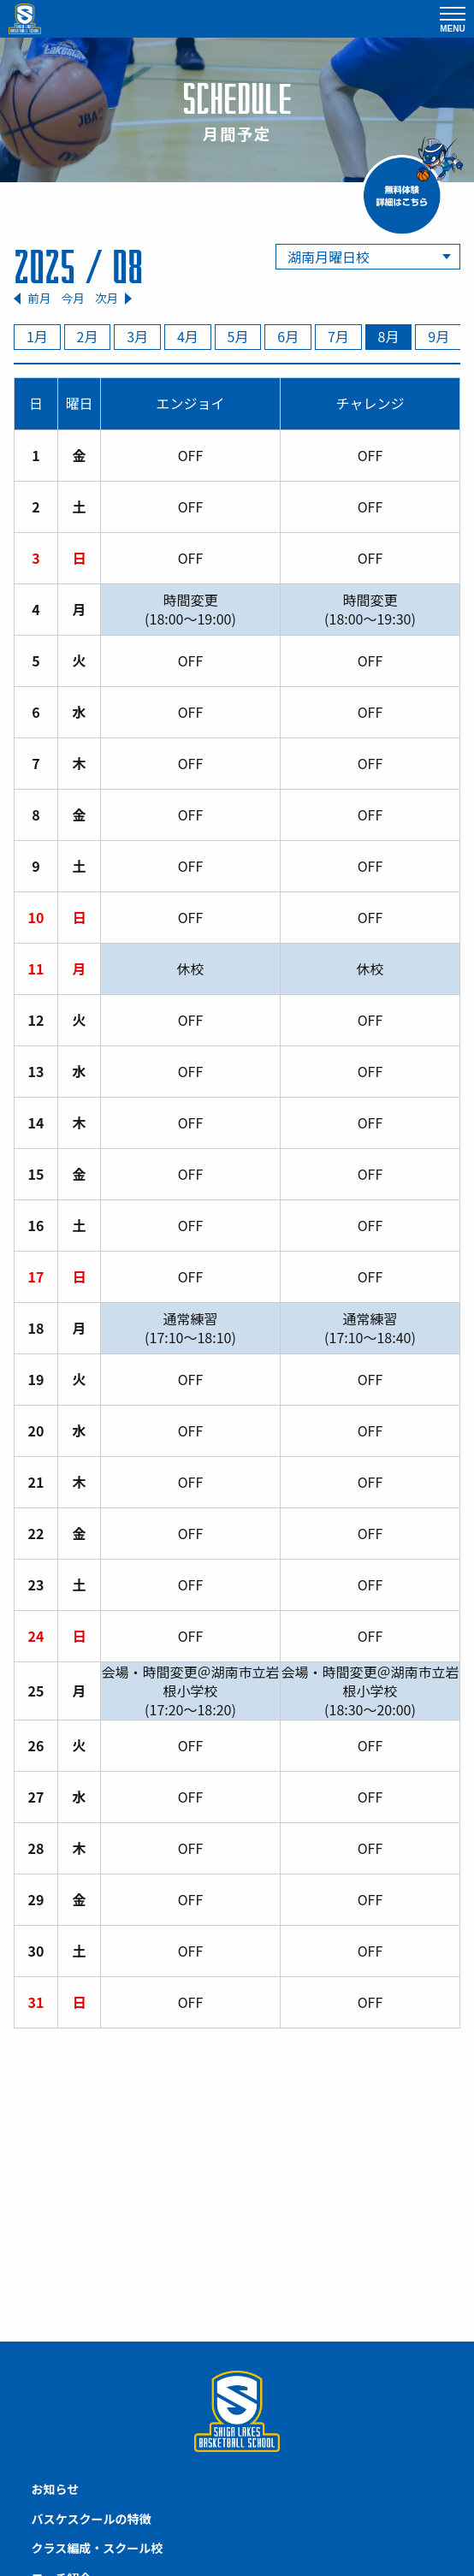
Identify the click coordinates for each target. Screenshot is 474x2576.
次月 (106, 298)
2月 (87, 336)
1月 (37, 336)
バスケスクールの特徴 (91, 2518)
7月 (338, 336)
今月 (73, 297)
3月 (137, 336)
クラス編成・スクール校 (97, 2547)
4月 (187, 336)
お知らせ (56, 2488)
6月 (288, 336)
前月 (38, 298)
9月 (438, 336)
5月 (238, 336)
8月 (389, 336)
